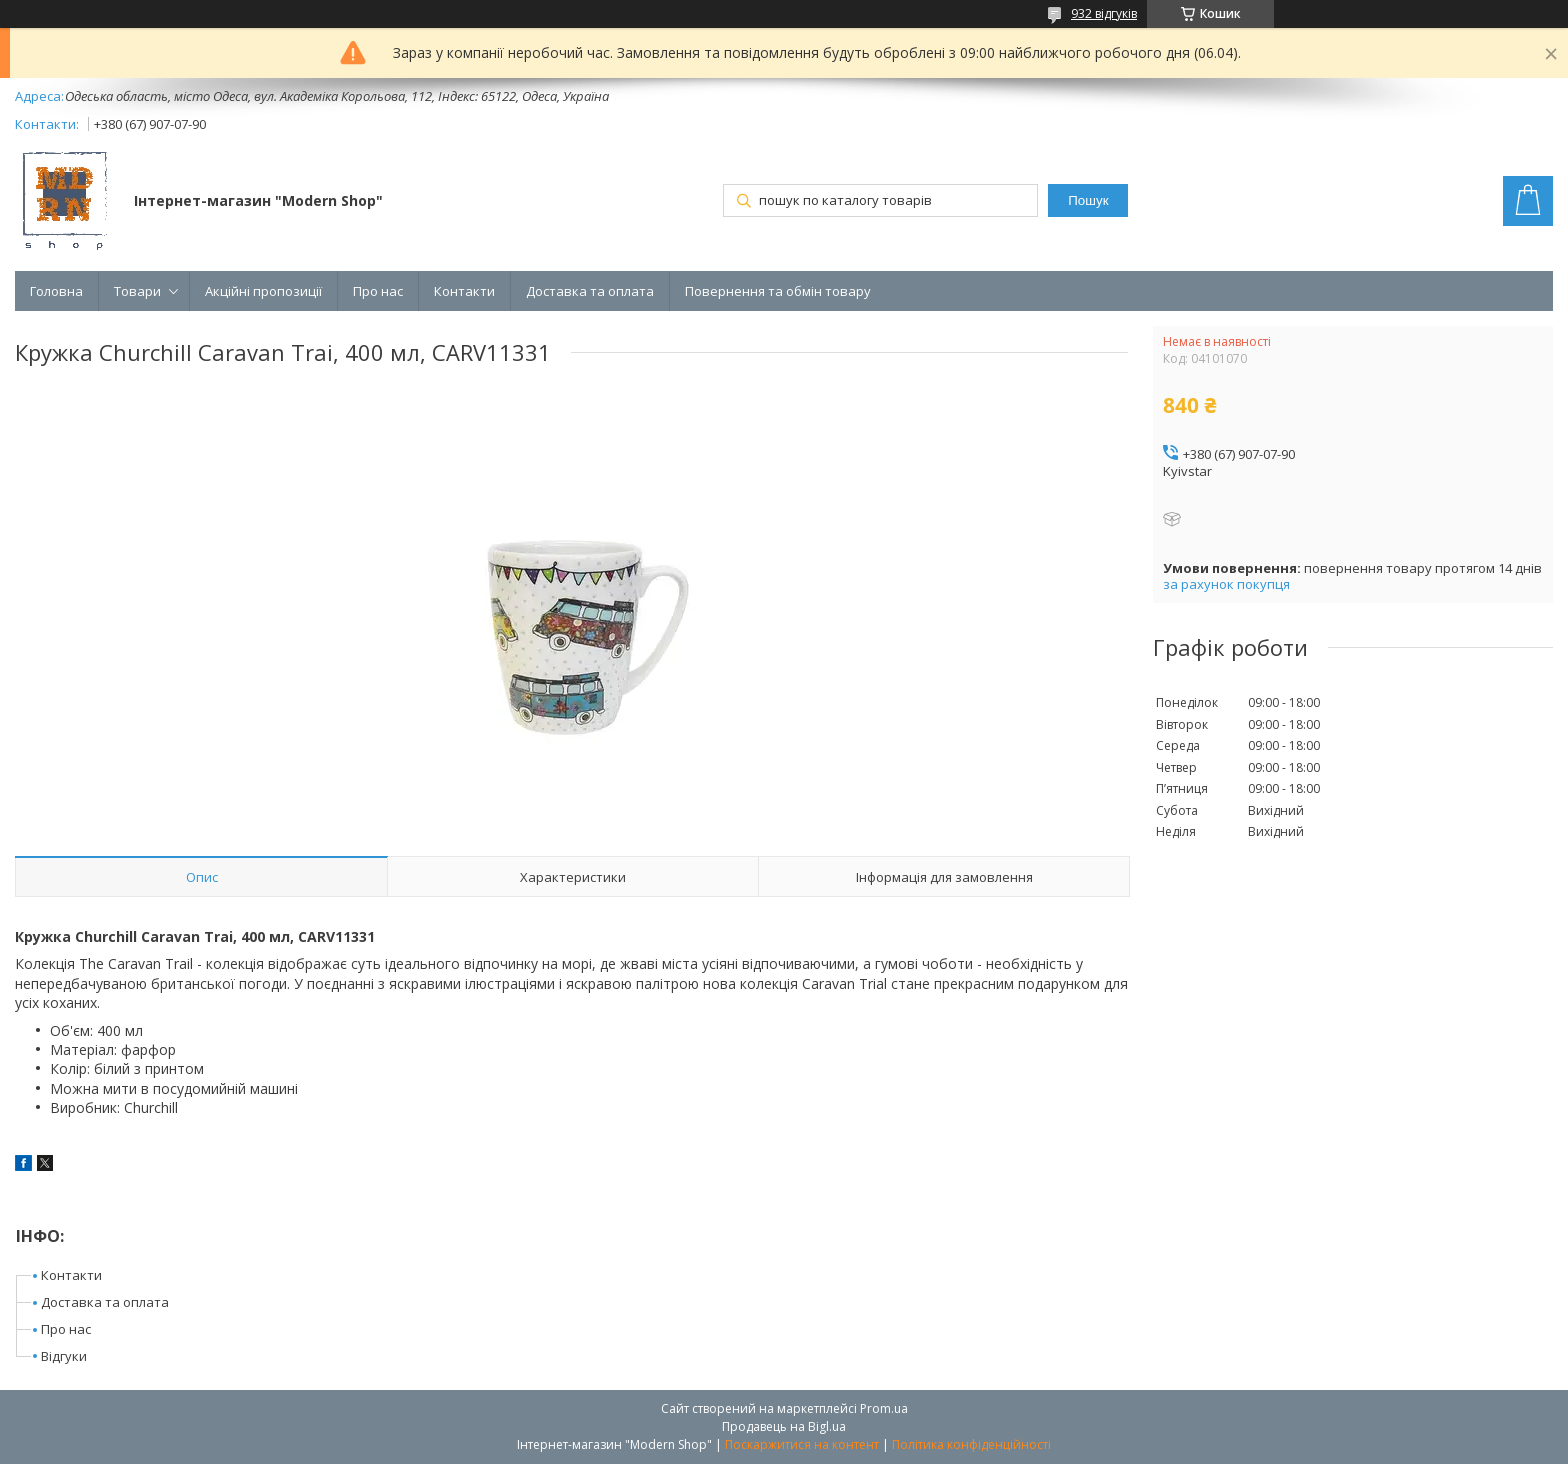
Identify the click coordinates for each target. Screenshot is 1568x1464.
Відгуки (64, 1356)
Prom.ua (884, 1408)
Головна (56, 291)
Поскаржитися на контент (802, 1444)
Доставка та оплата (590, 291)
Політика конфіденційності (971, 1444)
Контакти (464, 291)
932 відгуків (1104, 13)
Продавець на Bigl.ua (784, 1426)
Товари (137, 291)
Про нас (378, 291)
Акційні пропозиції (263, 291)
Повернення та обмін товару (778, 291)
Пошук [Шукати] (1088, 200)
